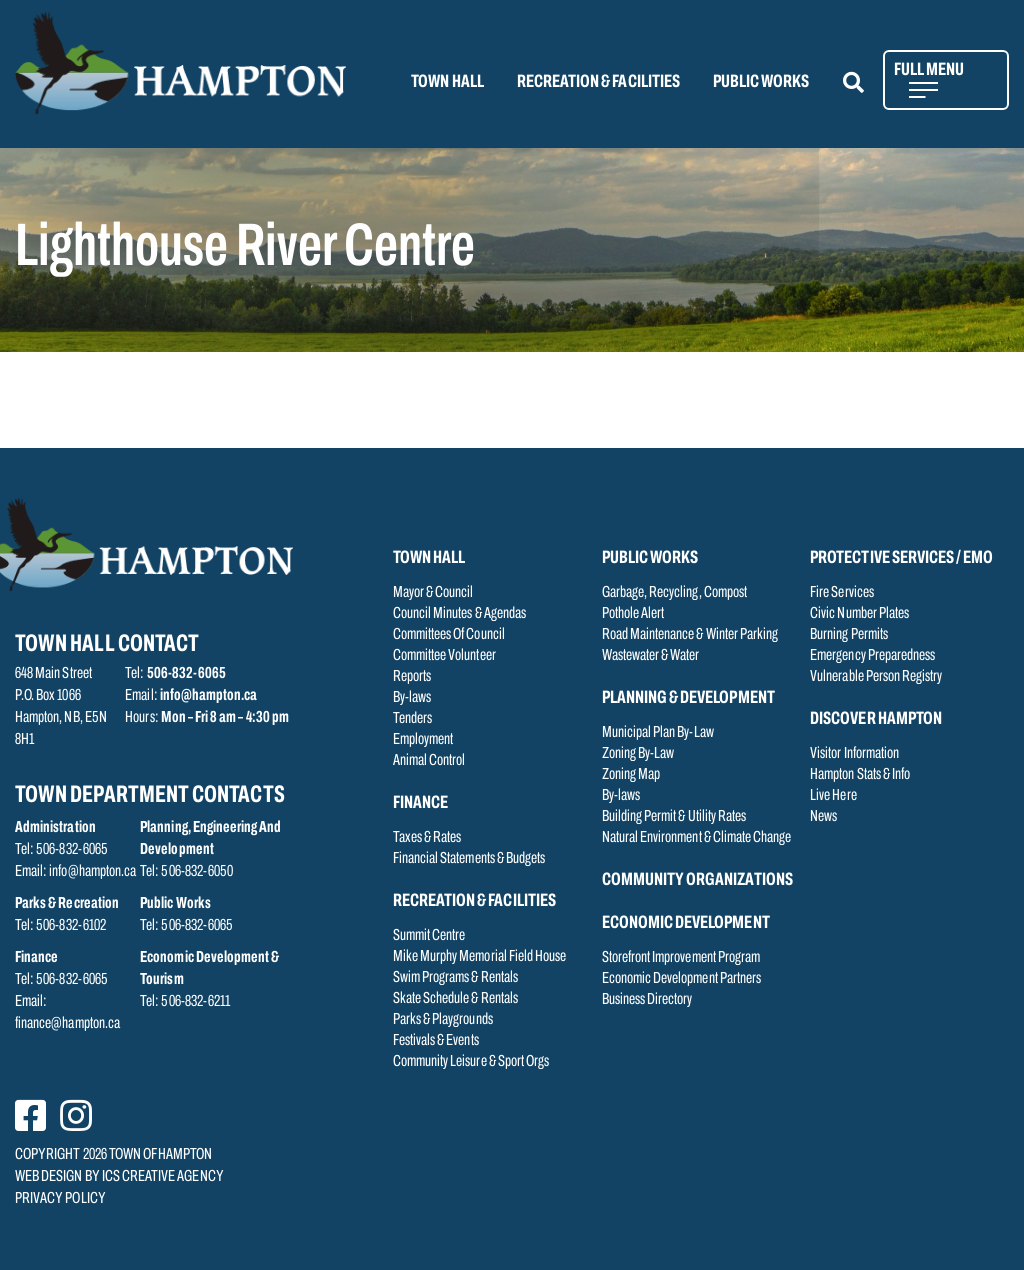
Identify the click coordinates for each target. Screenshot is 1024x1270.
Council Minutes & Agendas (459, 614)
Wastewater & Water (651, 656)
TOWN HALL (447, 82)
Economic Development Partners (681, 979)
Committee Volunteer (444, 656)
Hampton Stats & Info (860, 775)
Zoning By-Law (638, 754)
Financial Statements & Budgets (469, 859)
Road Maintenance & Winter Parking (690, 635)
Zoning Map (631, 775)
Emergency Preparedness (872, 656)
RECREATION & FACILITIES (598, 82)
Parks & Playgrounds (443, 1020)
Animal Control (429, 761)
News (823, 817)
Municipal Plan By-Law (658, 733)
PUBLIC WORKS (761, 82)
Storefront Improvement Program (681, 958)
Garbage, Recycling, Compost (674, 593)
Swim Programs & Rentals (455, 978)
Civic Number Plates (859, 614)
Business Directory (647, 1000)
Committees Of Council (449, 635)
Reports (412, 677)
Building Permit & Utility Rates (674, 817)
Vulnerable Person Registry (876, 677)
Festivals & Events (436, 1041)
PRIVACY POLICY (60, 1199)
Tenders (412, 719)
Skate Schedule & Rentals (455, 999)
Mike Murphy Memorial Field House (480, 957)
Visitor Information (854, 754)
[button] (865, 82)
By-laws (412, 698)
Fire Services (842, 593)
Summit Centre (429, 936)
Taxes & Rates (427, 838)
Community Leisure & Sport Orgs (471, 1062)
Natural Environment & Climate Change (697, 838)
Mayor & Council (433, 593)
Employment (423, 740)
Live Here (833, 796)
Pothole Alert (633, 614)
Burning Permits (849, 635)
